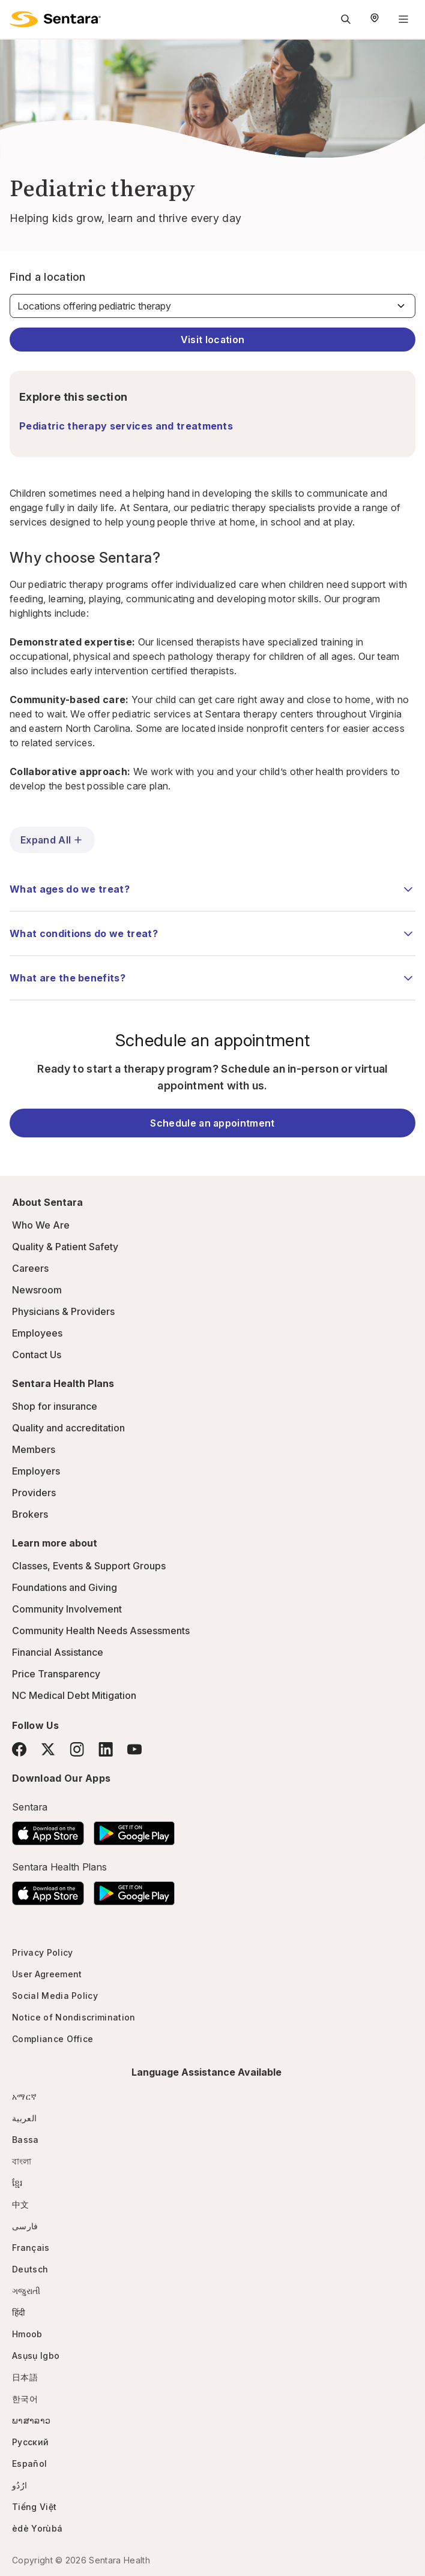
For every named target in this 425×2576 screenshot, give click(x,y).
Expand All (52, 840)
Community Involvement (67, 1609)
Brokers (30, 1514)
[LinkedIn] (105, 1749)
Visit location (212, 340)
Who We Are (41, 1225)
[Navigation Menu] (403, 19)
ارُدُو (19, 2485)
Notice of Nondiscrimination (74, 2017)
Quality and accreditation (68, 1428)
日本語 (25, 2377)
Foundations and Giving (64, 1587)
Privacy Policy (42, 1952)
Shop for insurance (54, 1406)
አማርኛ (24, 2096)
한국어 (25, 2399)
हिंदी (19, 2312)
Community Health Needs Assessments (101, 1631)
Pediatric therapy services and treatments (126, 426)
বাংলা (22, 2161)
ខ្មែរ (17, 2183)
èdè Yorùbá (37, 2528)
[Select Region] (375, 19)
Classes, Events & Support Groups (89, 1566)
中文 (20, 2204)
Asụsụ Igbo (35, 2355)
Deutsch (30, 2269)
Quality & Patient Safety (65, 1247)
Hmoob (27, 2334)
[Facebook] (19, 1749)
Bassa (25, 2139)
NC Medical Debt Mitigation (74, 1695)
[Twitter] (48, 1749)
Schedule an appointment (212, 1123)
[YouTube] (134, 1749)
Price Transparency (56, 1674)
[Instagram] (77, 1749)
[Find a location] (212, 306)
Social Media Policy (55, 1995)
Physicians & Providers (63, 1311)
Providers (34, 1493)
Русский (30, 2442)
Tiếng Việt (34, 2507)
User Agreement (47, 1974)
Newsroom (37, 1290)
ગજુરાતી (26, 2291)
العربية (24, 2118)
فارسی (25, 2226)
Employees (37, 1333)
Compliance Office (52, 2039)
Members (33, 1449)
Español (29, 2463)
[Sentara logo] (55, 19)
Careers (30, 1268)
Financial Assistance (57, 1652)
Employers (36, 1471)
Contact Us (36, 1355)
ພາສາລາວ (31, 2420)
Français (31, 2247)
